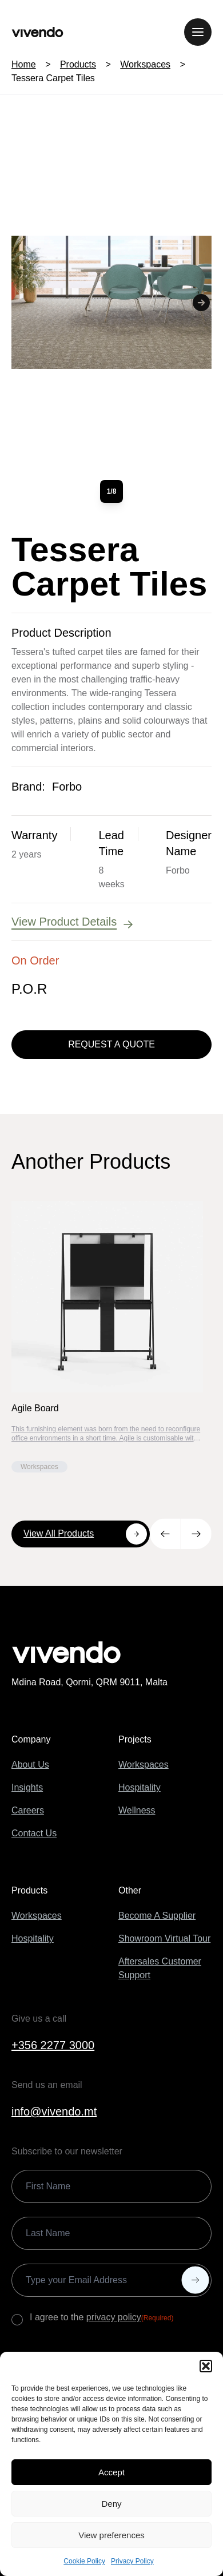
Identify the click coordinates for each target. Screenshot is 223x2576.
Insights (27, 1787)
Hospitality (139, 1787)
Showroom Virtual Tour (164, 1938)
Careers (27, 1810)
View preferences (111, 2535)
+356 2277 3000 (52, 2045)
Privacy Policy (132, 2561)
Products (78, 64)
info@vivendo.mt (54, 2111)
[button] (206, 2366)
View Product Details (73, 922)
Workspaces (145, 64)
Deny (111, 2503)
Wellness (137, 1810)
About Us (30, 1764)
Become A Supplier (157, 1915)
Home (23, 64)
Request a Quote (111, 1044)
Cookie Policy (84, 2561)
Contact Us (34, 1833)
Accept (111, 2472)
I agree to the (101, 2317)
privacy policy (113, 2317)
